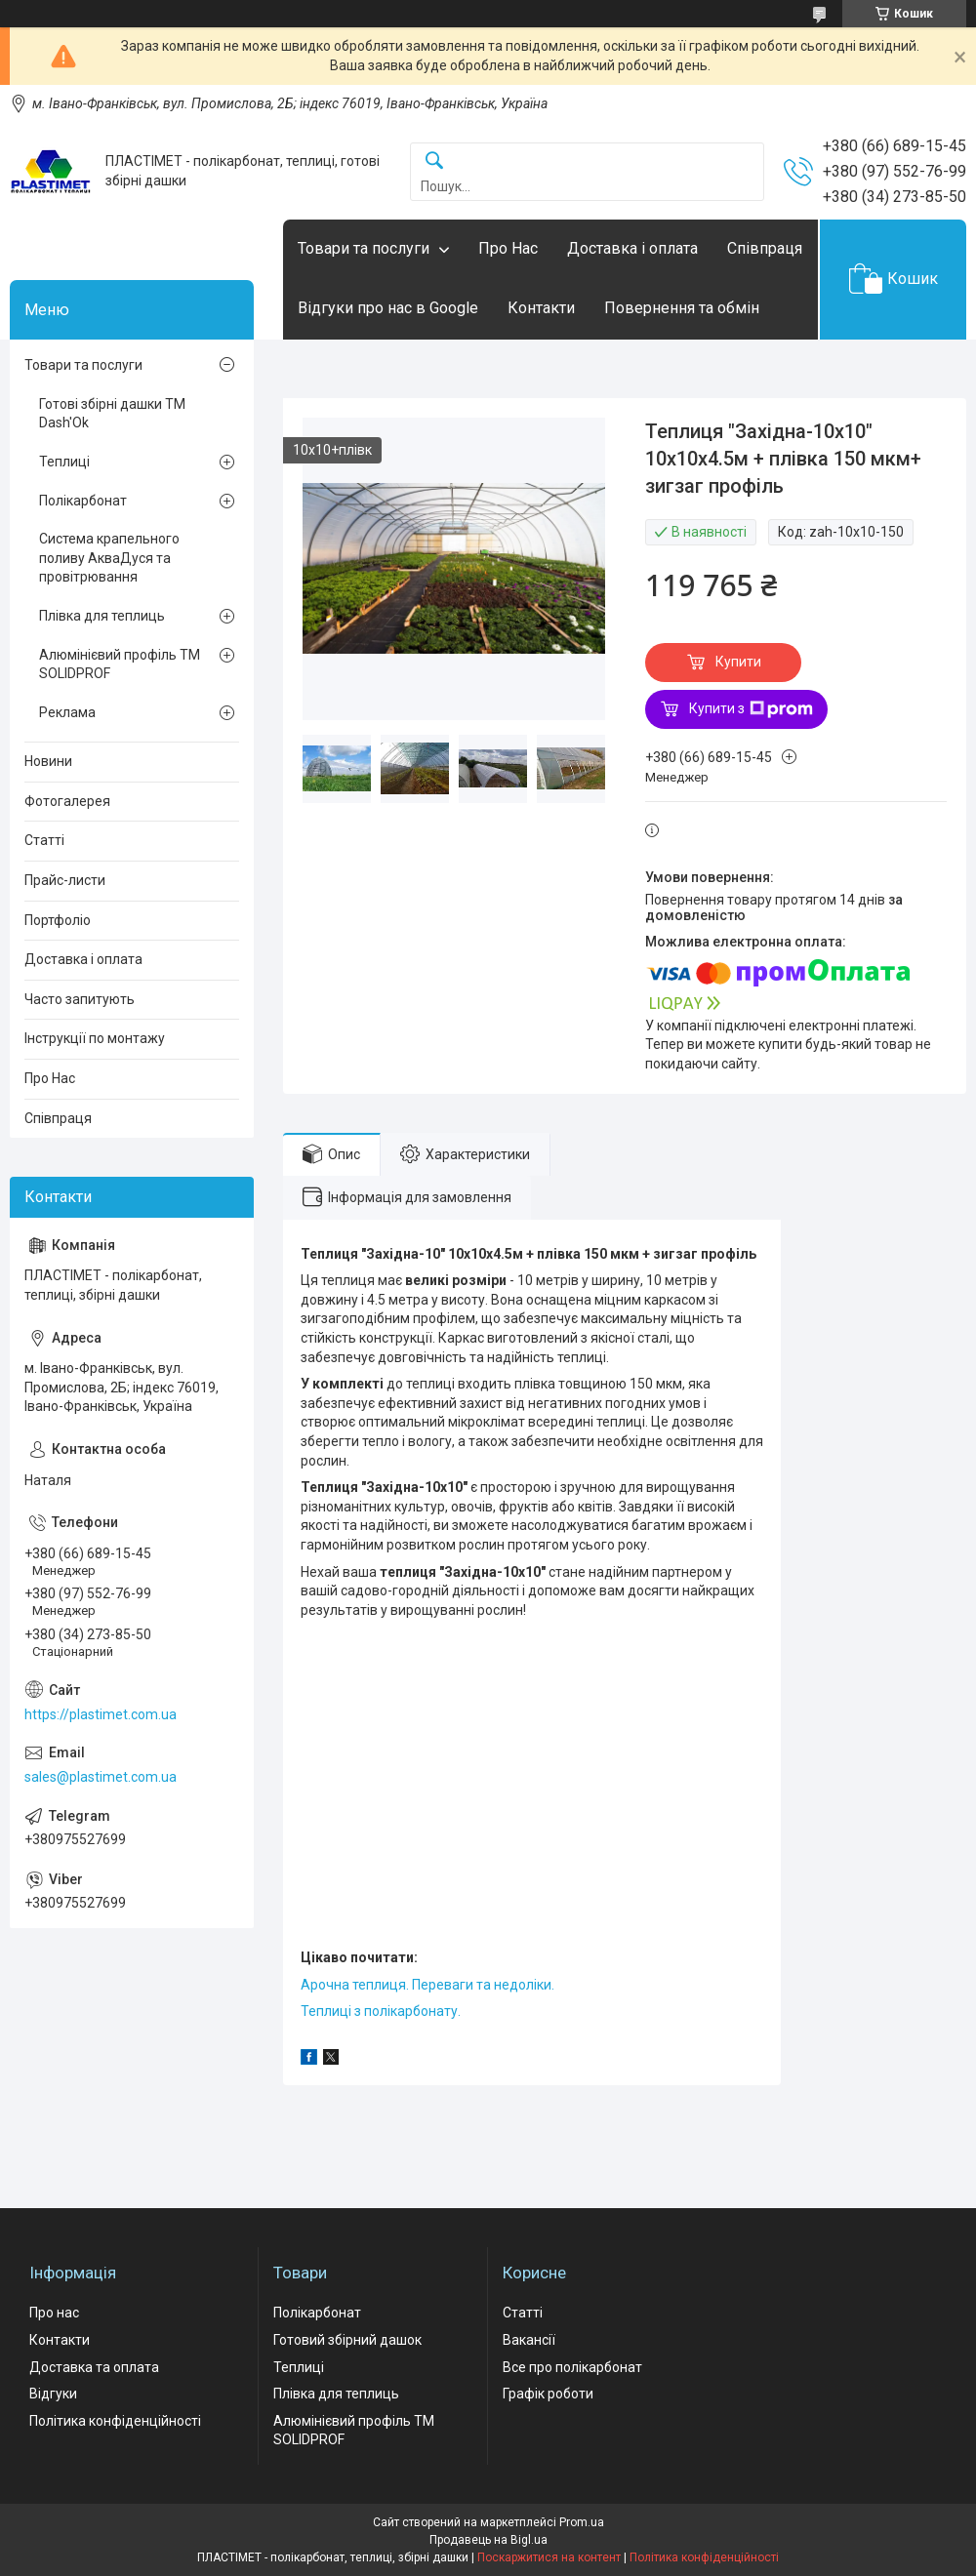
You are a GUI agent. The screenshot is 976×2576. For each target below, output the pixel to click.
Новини (48, 761)
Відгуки (53, 2393)
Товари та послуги (363, 248)
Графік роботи (548, 2393)
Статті (44, 840)
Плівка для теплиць (102, 616)
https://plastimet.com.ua (100, 1714)
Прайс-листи (64, 880)
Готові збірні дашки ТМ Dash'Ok (112, 413)
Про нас (54, 2312)
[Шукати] (434, 161)
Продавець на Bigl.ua (488, 2540)
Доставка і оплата (632, 248)
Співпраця (764, 248)
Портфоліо (57, 920)
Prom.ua (581, 2522)
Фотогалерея (67, 801)
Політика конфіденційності (115, 2421)
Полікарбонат (83, 500)
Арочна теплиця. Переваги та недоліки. (427, 1984)
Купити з (751, 709)
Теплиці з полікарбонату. (381, 2011)
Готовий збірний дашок (347, 2340)
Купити (738, 661)
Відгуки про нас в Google (388, 308)
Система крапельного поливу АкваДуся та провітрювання (109, 557)
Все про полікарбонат (572, 2367)
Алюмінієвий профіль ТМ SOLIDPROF (119, 664)
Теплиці (64, 461)
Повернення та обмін (681, 308)
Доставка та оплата (94, 2367)
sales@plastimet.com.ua (100, 1777)
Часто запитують (79, 999)
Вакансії (529, 2340)
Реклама (67, 712)
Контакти (541, 308)
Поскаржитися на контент (549, 2557)
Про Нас (508, 248)
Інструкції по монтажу (94, 1038)
